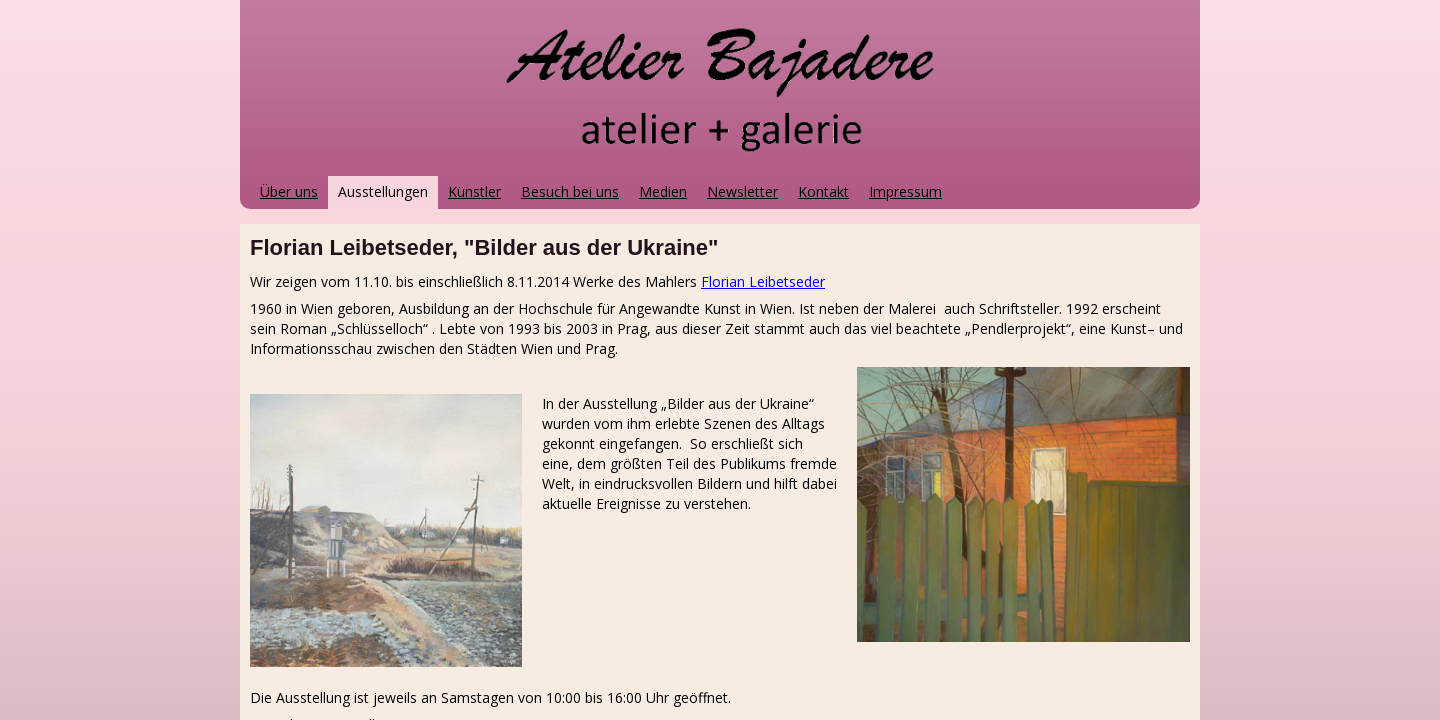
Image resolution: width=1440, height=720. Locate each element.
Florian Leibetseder (763, 281)
